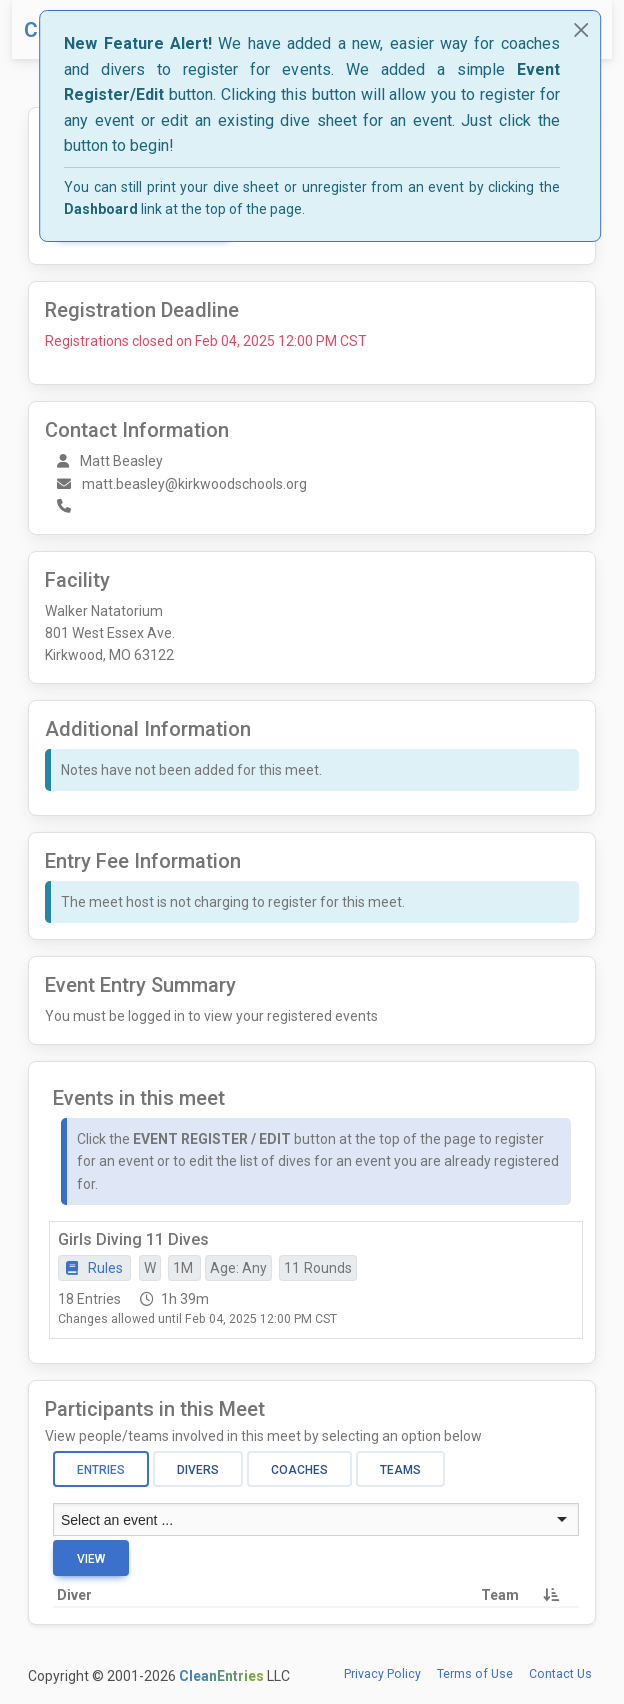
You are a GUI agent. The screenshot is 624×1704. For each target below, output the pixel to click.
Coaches (299, 1470)
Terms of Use (475, 1674)
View (91, 1559)
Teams (400, 1470)
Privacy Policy (382, 1674)
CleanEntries (221, 1676)
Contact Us (560, 1674)
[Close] (581, 30)
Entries (101, 1470)
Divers (198, 1470)
